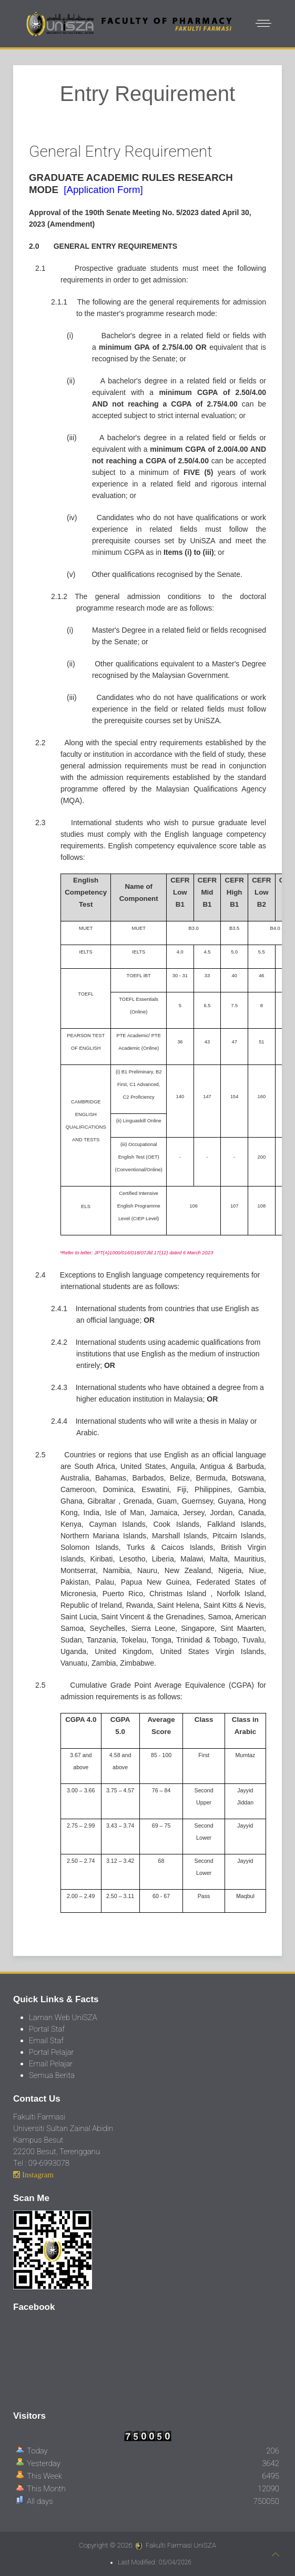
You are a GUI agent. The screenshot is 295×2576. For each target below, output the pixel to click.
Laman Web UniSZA (63, 2017)
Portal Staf (47, 2029)
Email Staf (46, 2040)
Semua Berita (52, 2075)
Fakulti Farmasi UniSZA (181, 2545)
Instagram (37, 2174)
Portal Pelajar (51, 2052)
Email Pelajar (51, 2063)
